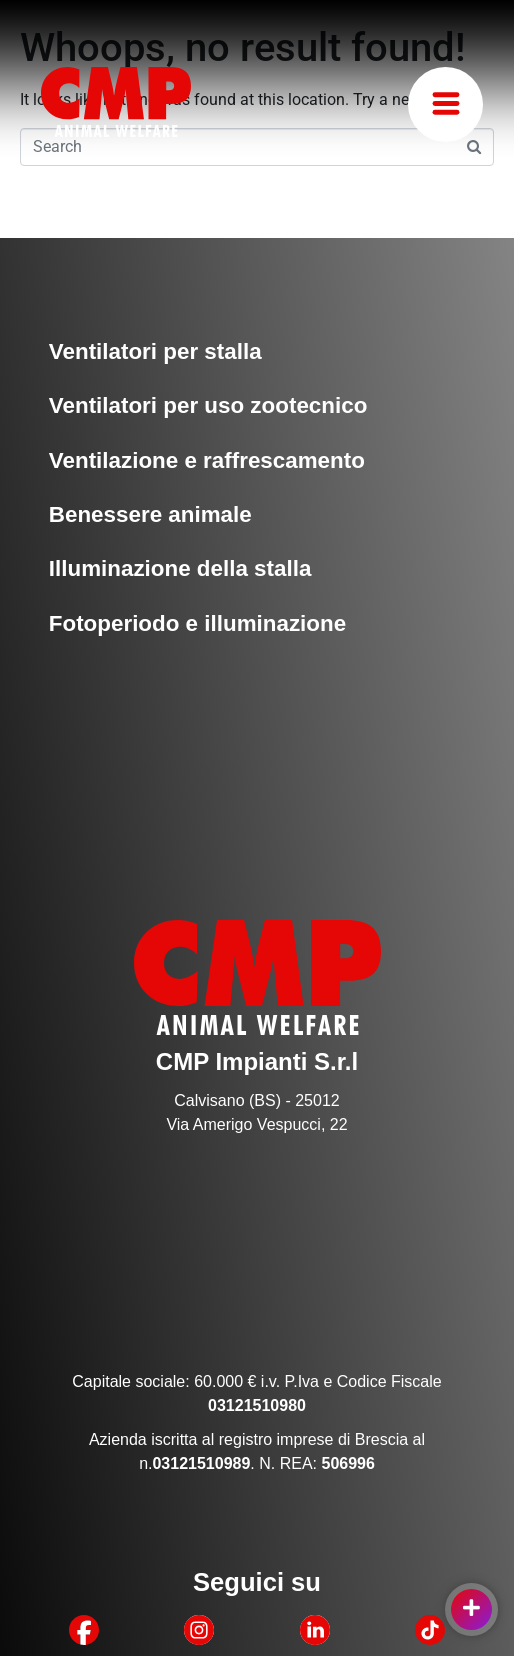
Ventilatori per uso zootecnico (208, 405)
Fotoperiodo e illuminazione (197, 623)
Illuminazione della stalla (180, 568)
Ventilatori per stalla (155, 351)
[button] (445, 104)
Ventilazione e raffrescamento (207, 460)
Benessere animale (150, 514)
